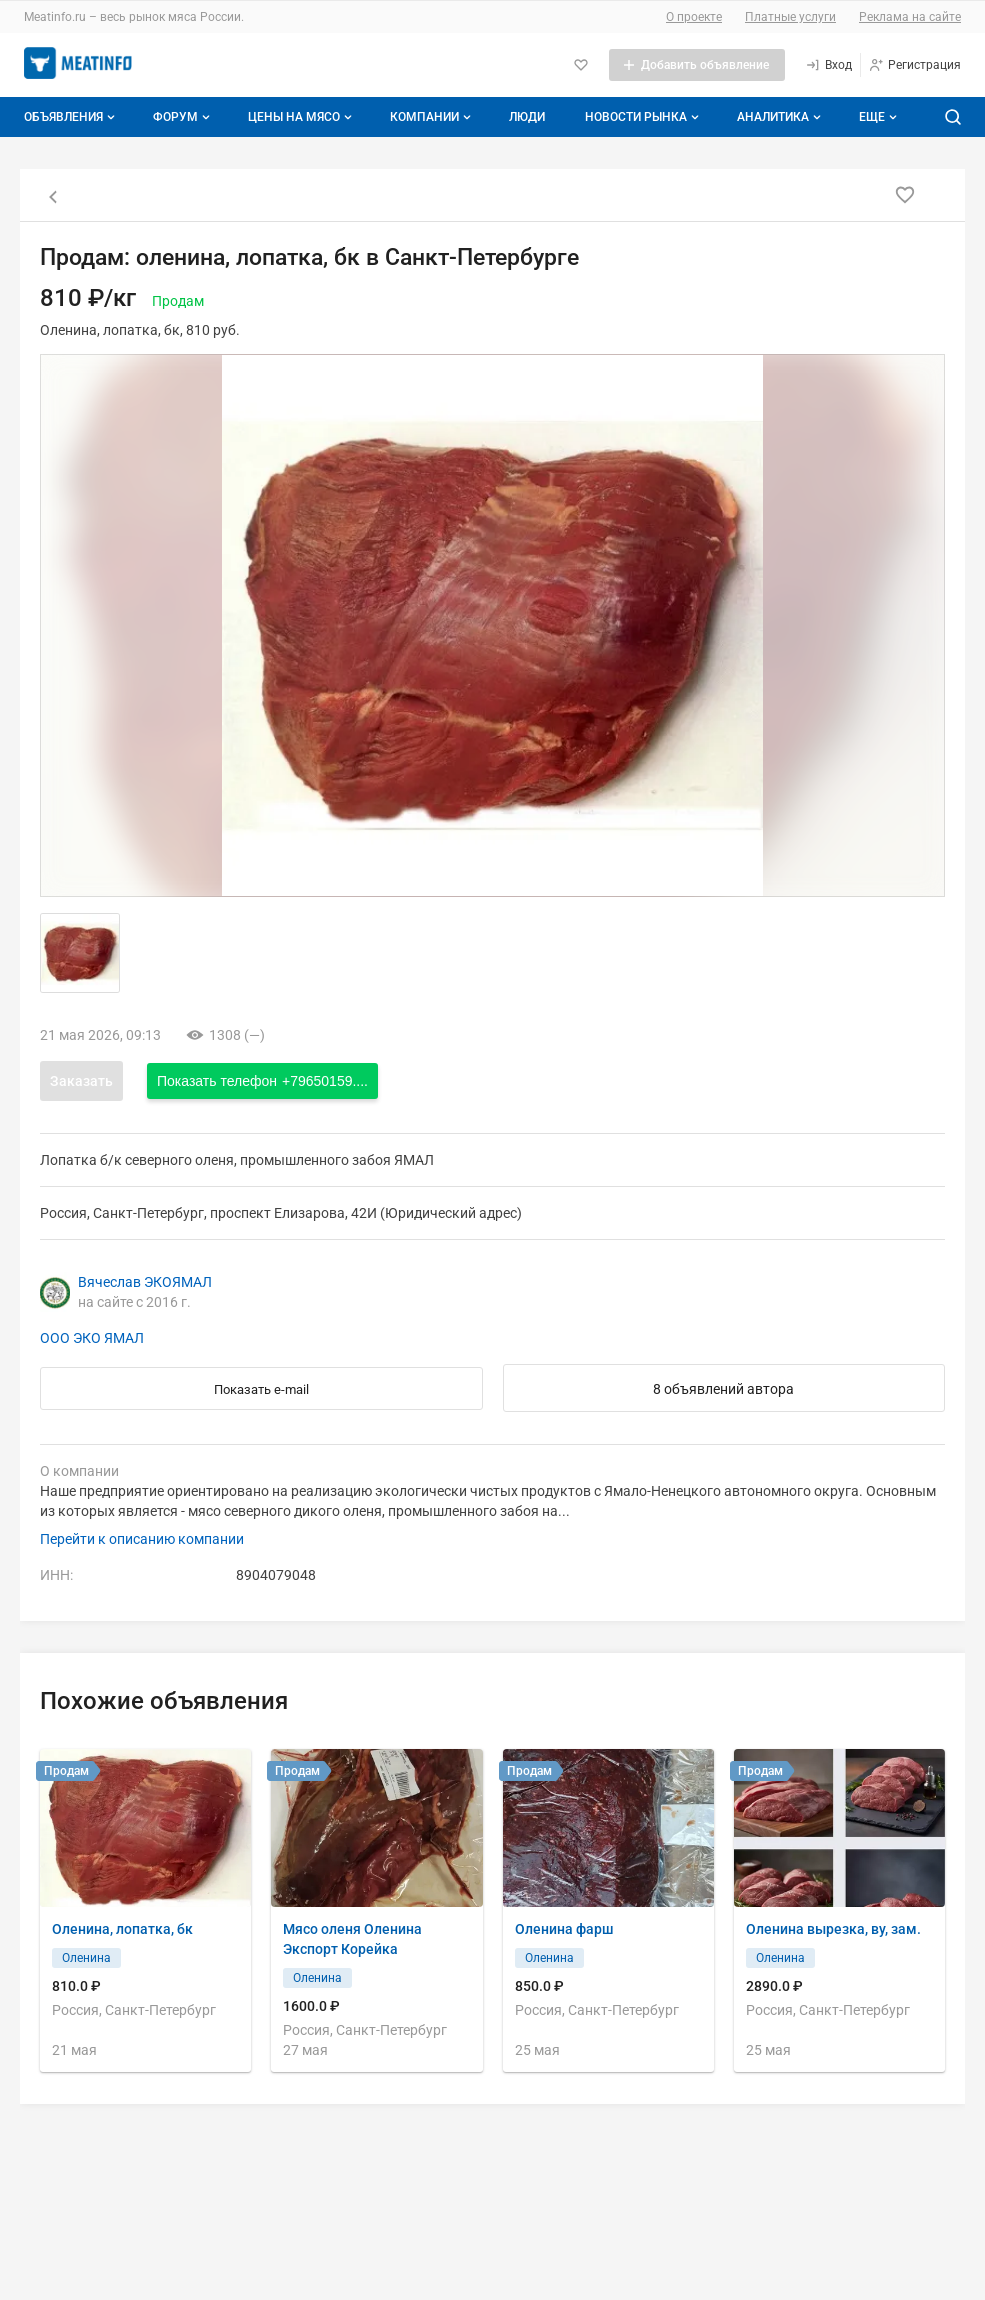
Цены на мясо (302, 117)
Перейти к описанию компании (142, 1539)
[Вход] (828, 65)
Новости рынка (644, 117)
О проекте (694, 17)
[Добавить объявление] (697, 65)
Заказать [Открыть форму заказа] (81, 1081)
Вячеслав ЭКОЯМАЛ (145, 1282)
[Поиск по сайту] (953, 117)
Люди (527, 117)
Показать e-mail (261, 1389)
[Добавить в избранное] (905, 195)
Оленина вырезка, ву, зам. (833, 1929)
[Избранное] (581, 65)
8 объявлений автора (723, 1389)
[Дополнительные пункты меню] (877, 117)
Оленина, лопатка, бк (122, 1929)
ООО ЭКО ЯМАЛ (92, 1338)
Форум (183, 117)
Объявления (71, 117)
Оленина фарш (564, 1929)
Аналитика (781, 117)
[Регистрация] (914, 65)
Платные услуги (790, 17)
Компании (432, 117)
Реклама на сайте (910, 17)
